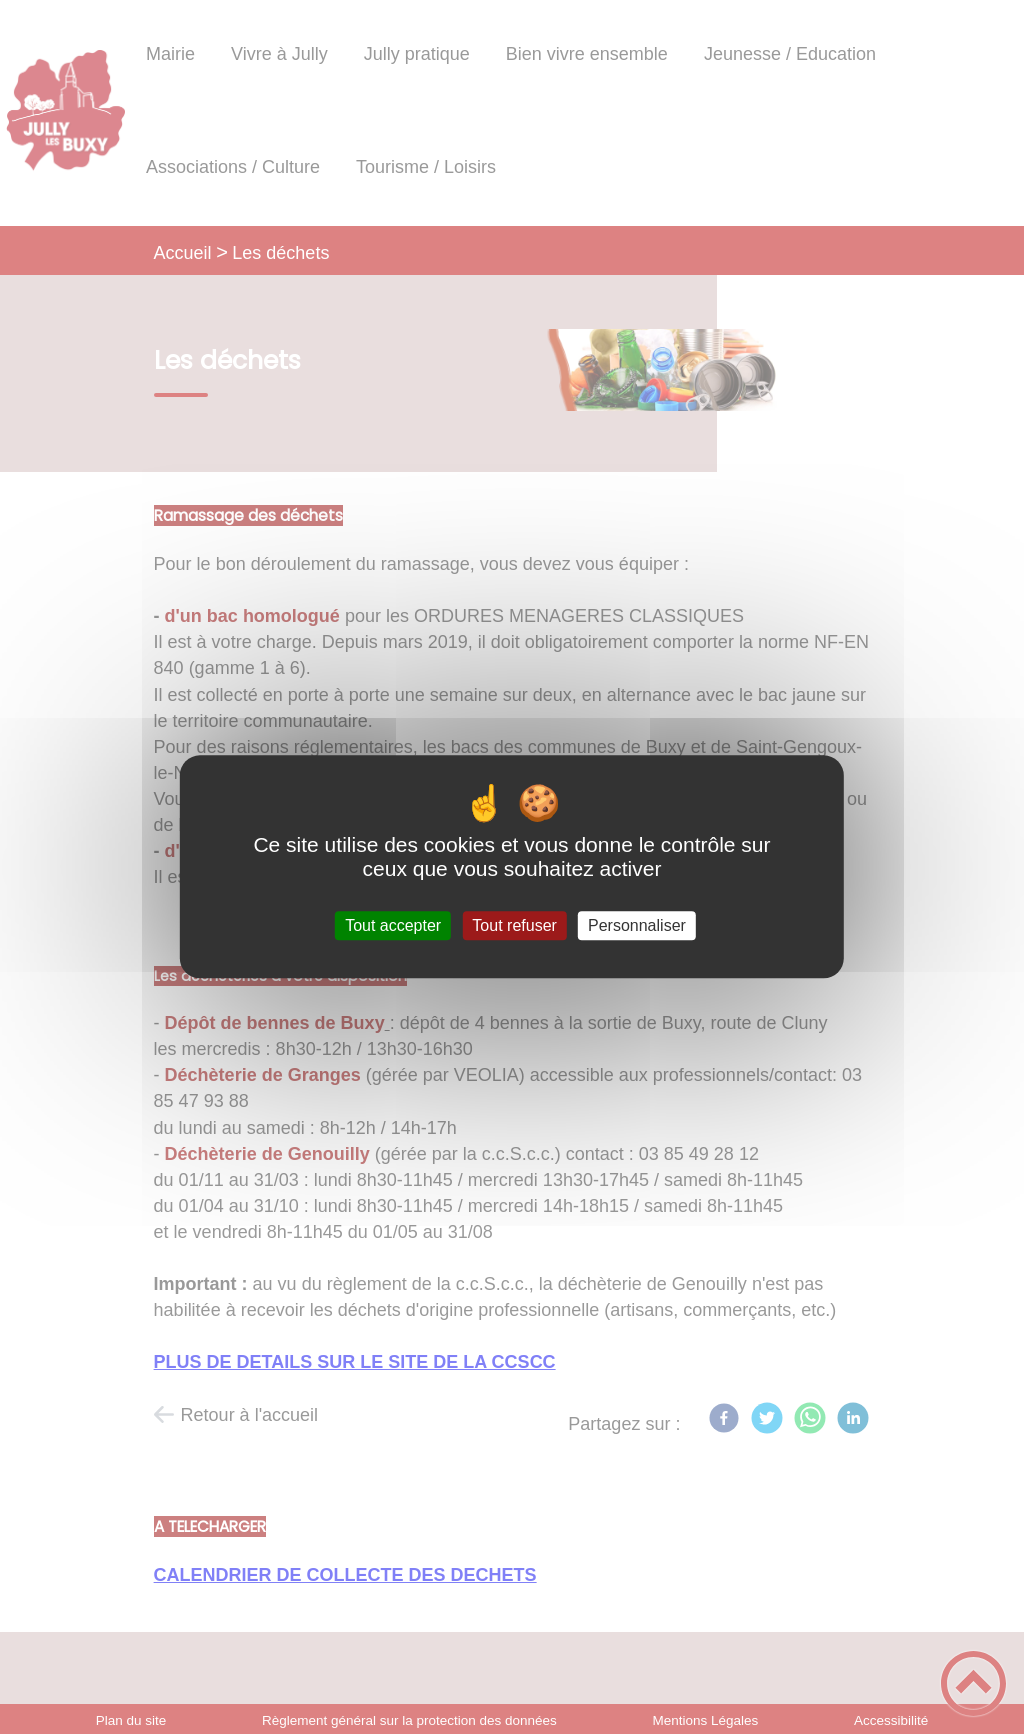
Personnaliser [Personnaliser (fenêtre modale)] (637, 925)
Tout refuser (514, 925)
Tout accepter (393, 925)
